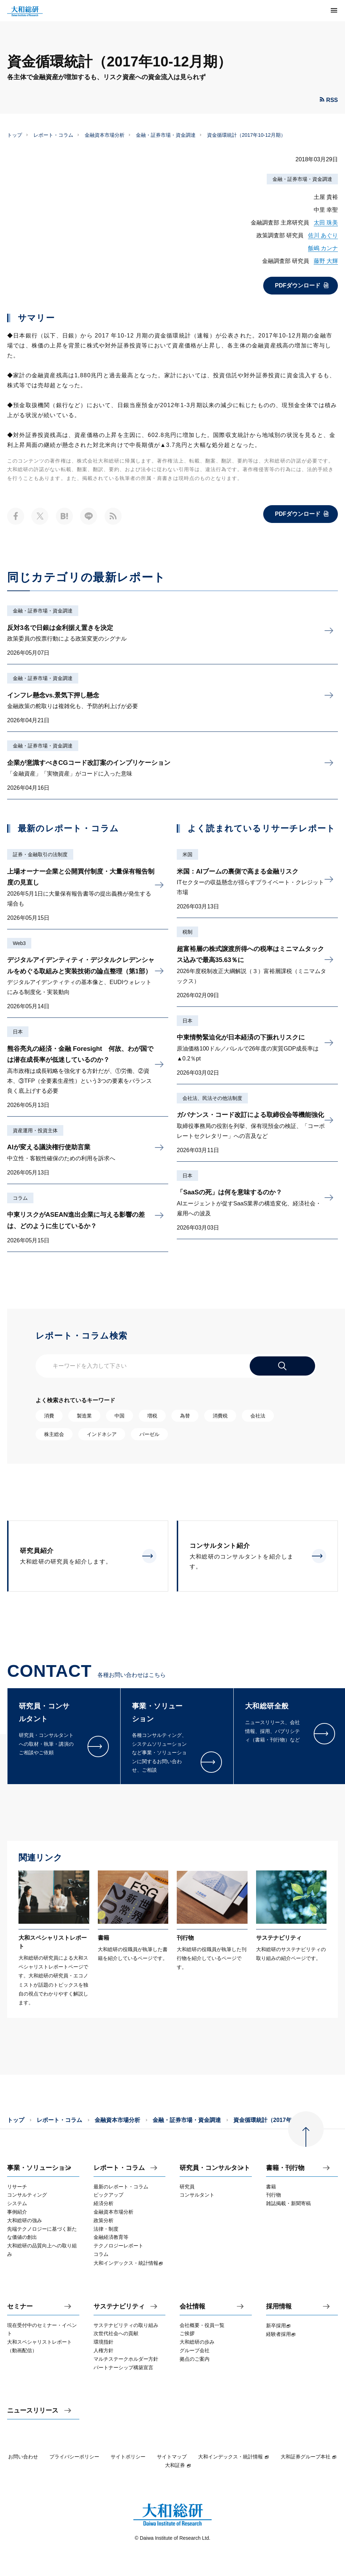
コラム (20, 1198)
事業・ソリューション (39, 2168)
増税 (152, 1416)
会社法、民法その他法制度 (212, 1098)
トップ (14, 135)
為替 (185, 1416)
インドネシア (102, 1434)
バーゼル (149, 1434)
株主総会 (54, 1434)
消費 (49, 1416)
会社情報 (192, 2306)
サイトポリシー (128, 2456)
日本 (18, 1032)
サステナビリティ (119, 2306)
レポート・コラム (53, 135)
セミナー (20, 2306)
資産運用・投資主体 (35, 1130)
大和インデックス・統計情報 (233, 2456)
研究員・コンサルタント (215, 2168)
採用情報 (279, 2306)
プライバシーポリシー (74, 2456)
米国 (187, 854)
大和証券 (178, 2465)
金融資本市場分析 (104, 135)
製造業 (84, 1416)
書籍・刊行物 (285, 2168)
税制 (187, 932)
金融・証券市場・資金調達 (166, 135)
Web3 (19, 943)
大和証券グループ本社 (309, 2456)
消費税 (220, 1416)
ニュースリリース (32, 2410)
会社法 (257, 1416)
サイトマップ (172, 2456)
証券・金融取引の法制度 (40, 854)
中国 (119, 1416)
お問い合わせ (23, 2456)
